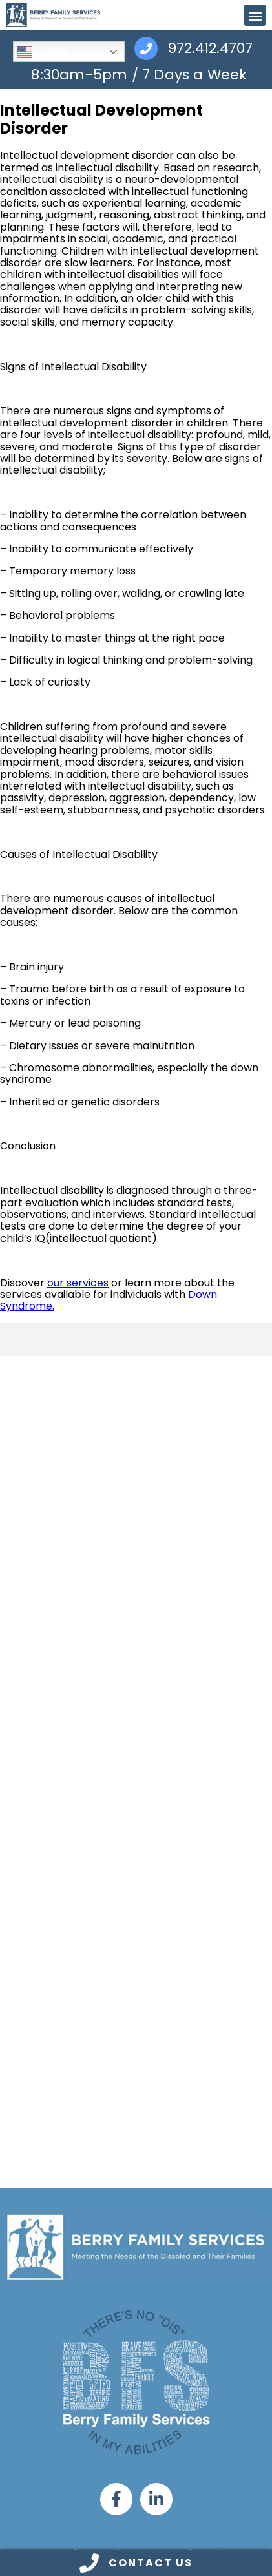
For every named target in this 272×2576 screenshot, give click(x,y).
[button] (255, 15)
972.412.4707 (210, 49)
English (43, 51)
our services (78, 1282)
